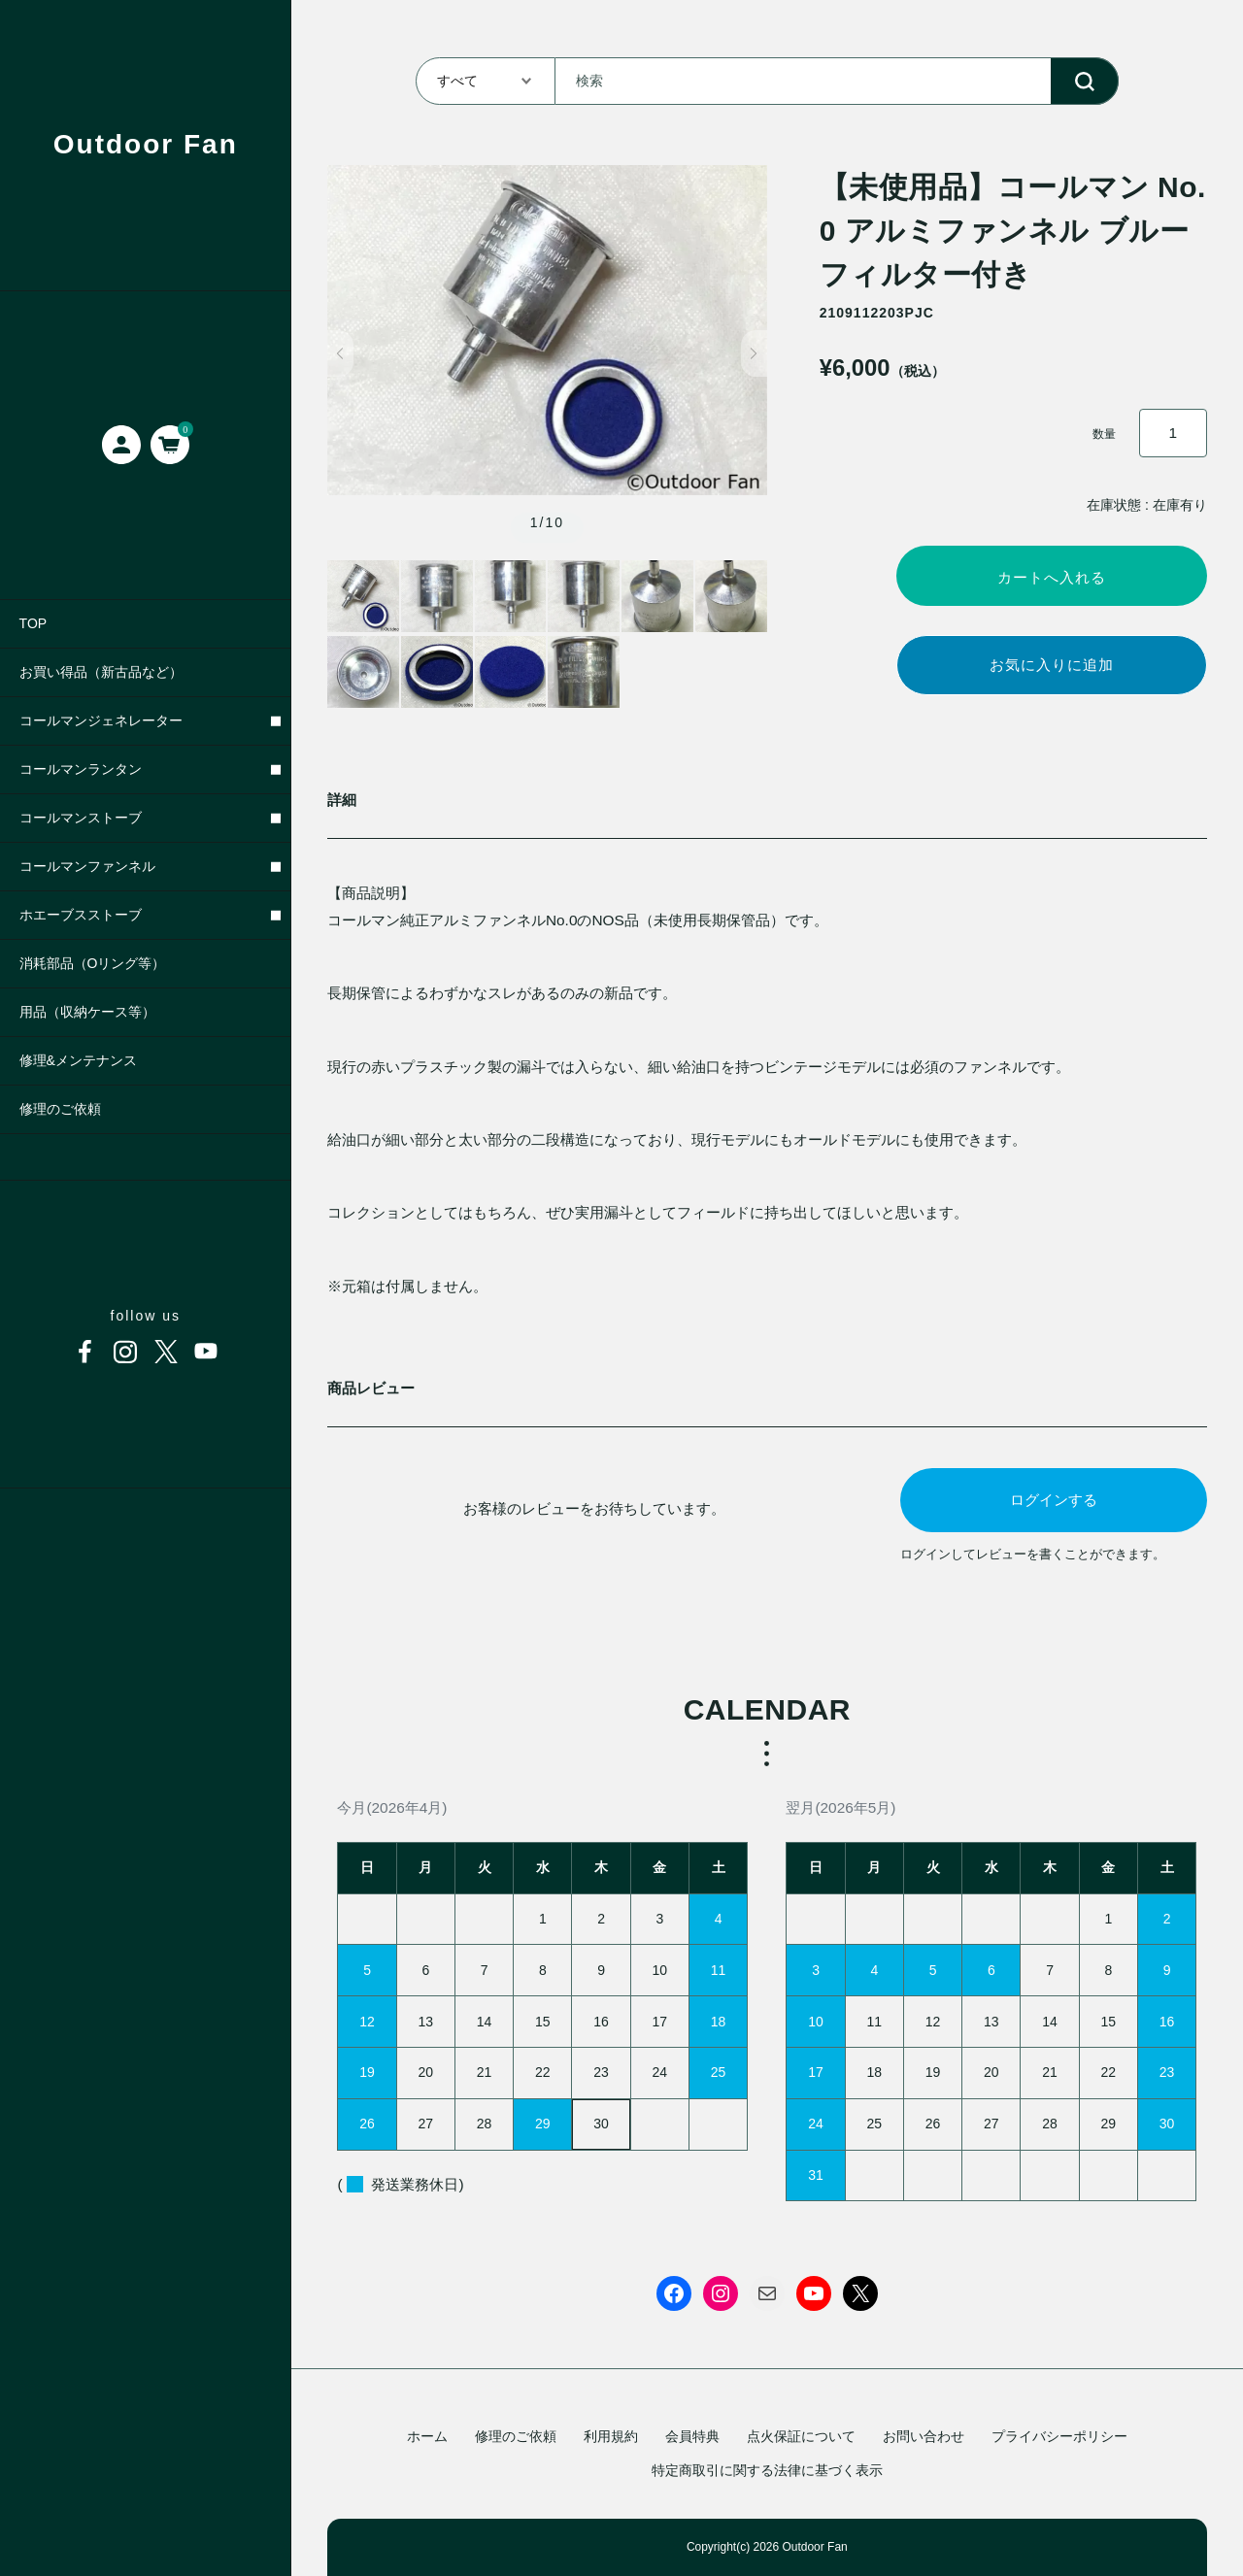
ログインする (1053, 1499)
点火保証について (801, 2436)
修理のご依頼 (515, 2436)
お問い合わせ (923, 2436)
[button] (340, 353)
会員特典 (692, 2436)
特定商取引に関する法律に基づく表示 (767, 2470)
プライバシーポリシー (1059, 2436)
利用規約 (611, 2436)
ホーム (427, 2436)
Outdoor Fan (145, 144)
